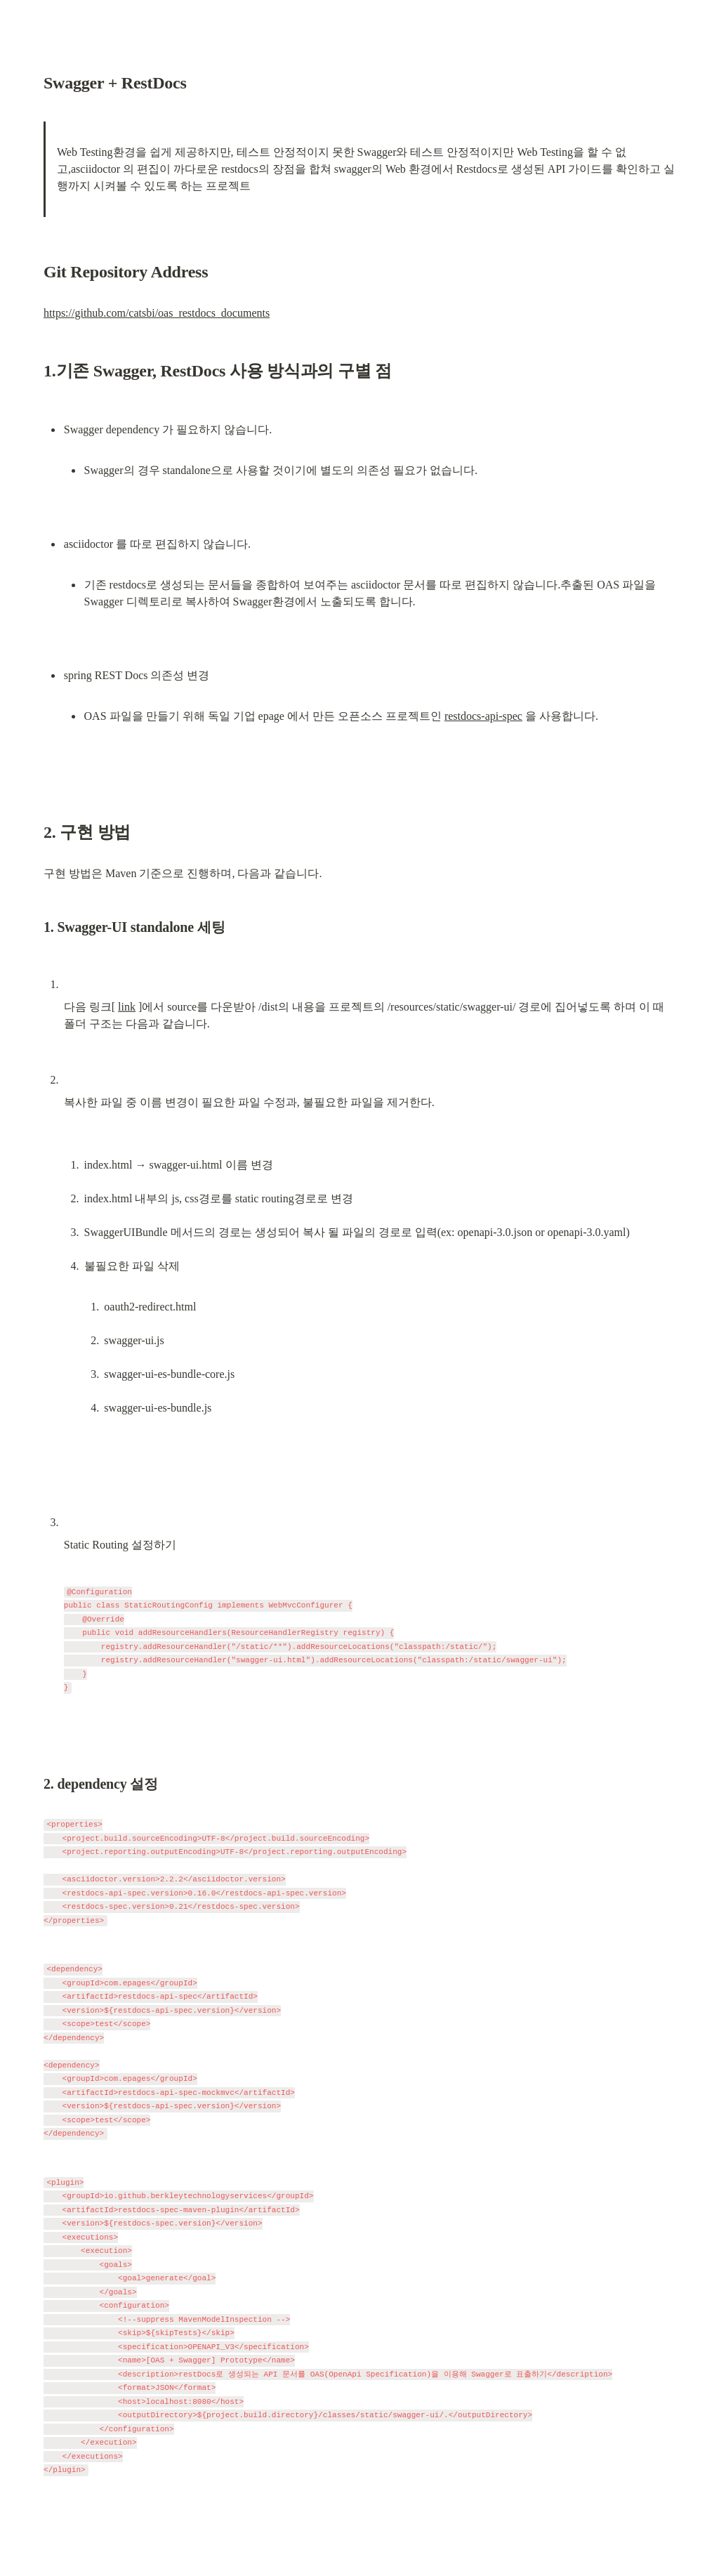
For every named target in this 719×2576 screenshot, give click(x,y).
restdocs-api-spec (483, 716)
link (127, 1007)
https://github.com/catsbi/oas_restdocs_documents (157, 313)
